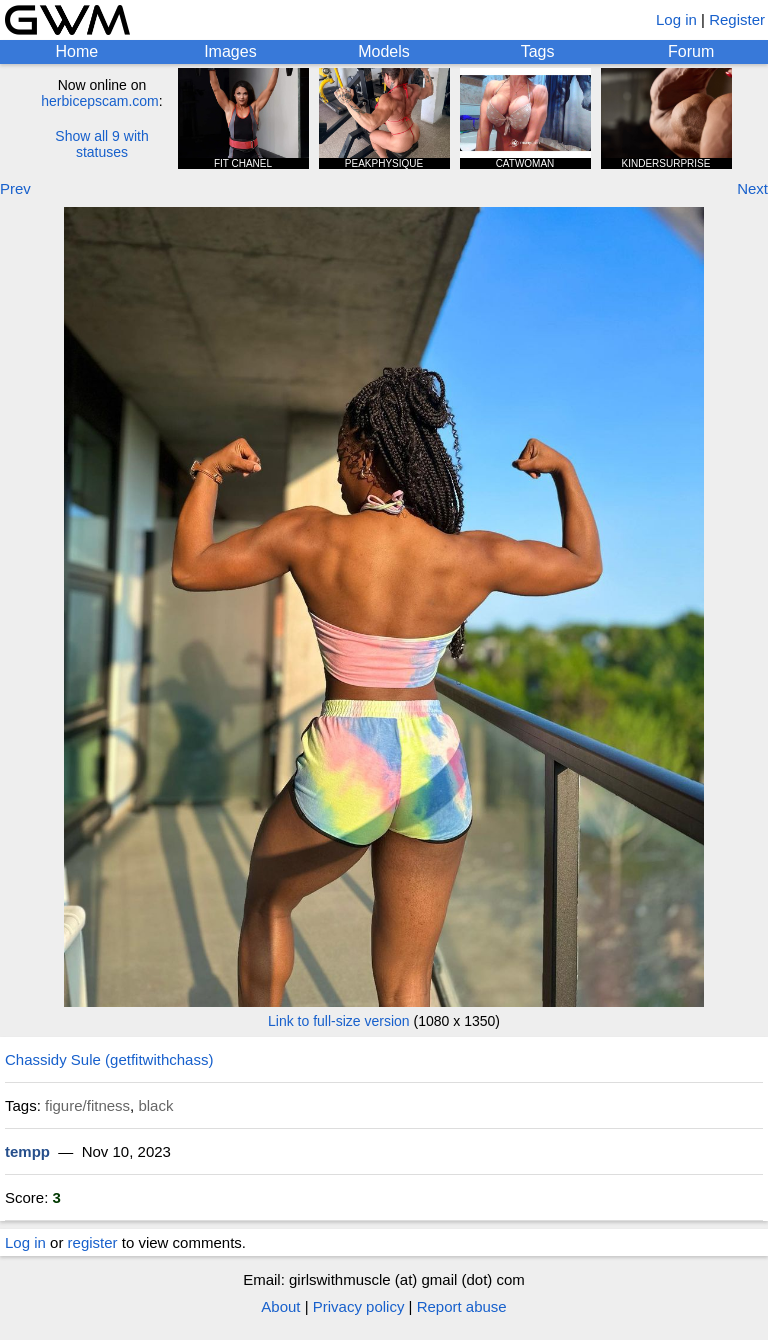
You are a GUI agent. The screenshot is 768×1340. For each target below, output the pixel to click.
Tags (538, 51)
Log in (676, 19)
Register (737, 19)
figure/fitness (87, 1105)
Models (384, 51)
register (93, 1242)
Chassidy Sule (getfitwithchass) (109, 1059)
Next (752, 188)
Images (230, 51)
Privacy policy (359, 1306)
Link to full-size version (339, 1021)
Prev (15, 188)
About (280, 1306)
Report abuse (462, 1306)
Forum (691, 51)
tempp (27, 1151)
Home (76, 51)
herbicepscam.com (100, 101)
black (155, 1105)
